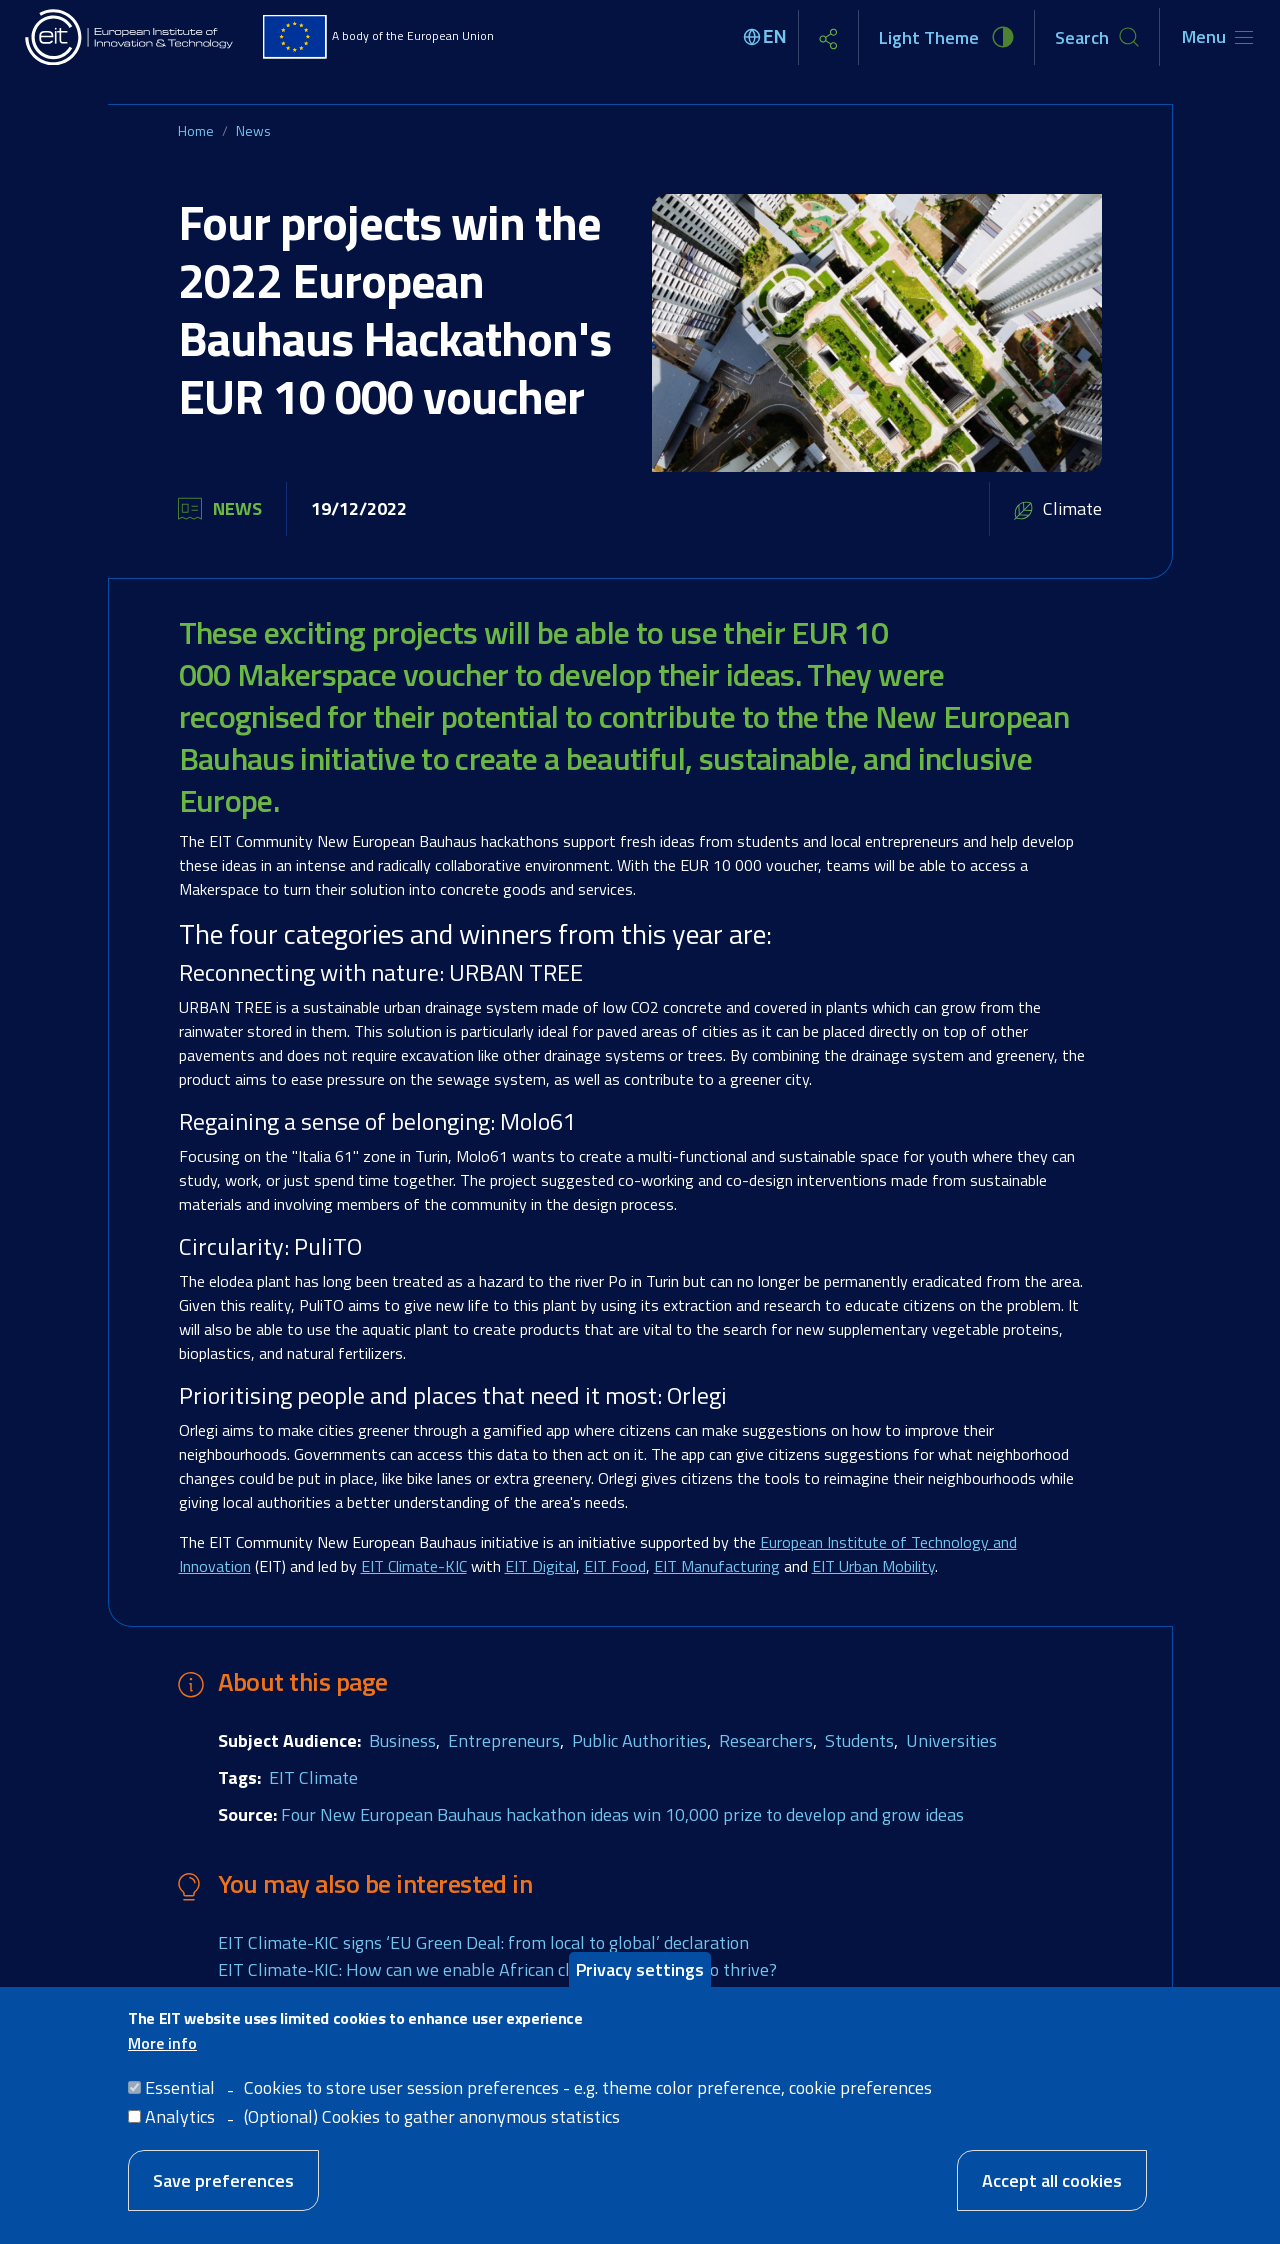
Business (402, 1740)
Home (196, 130)
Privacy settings (640, 1976)
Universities (951, 1740)
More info (162, 2051)
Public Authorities (639, 1740)
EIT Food (615, 1566)
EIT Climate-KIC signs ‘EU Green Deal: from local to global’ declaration (483, 1942)
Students (859, 1740)
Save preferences (223, 2188)
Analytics (180, 2124)
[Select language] (768, 37)
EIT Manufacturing (717, 1566)
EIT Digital (540, 1566)
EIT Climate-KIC (414, 1566)
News (253, 130)
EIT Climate (313, 1777)
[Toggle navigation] (1217, 37)
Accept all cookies (1052, 2188)
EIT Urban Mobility (873, 1566)
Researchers (766, 1740)
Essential (180, 2095)
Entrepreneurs (504, 1740)
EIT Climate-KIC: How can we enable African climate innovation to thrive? (497, 1969)
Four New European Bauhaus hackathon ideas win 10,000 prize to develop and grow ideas (622, 1814)
